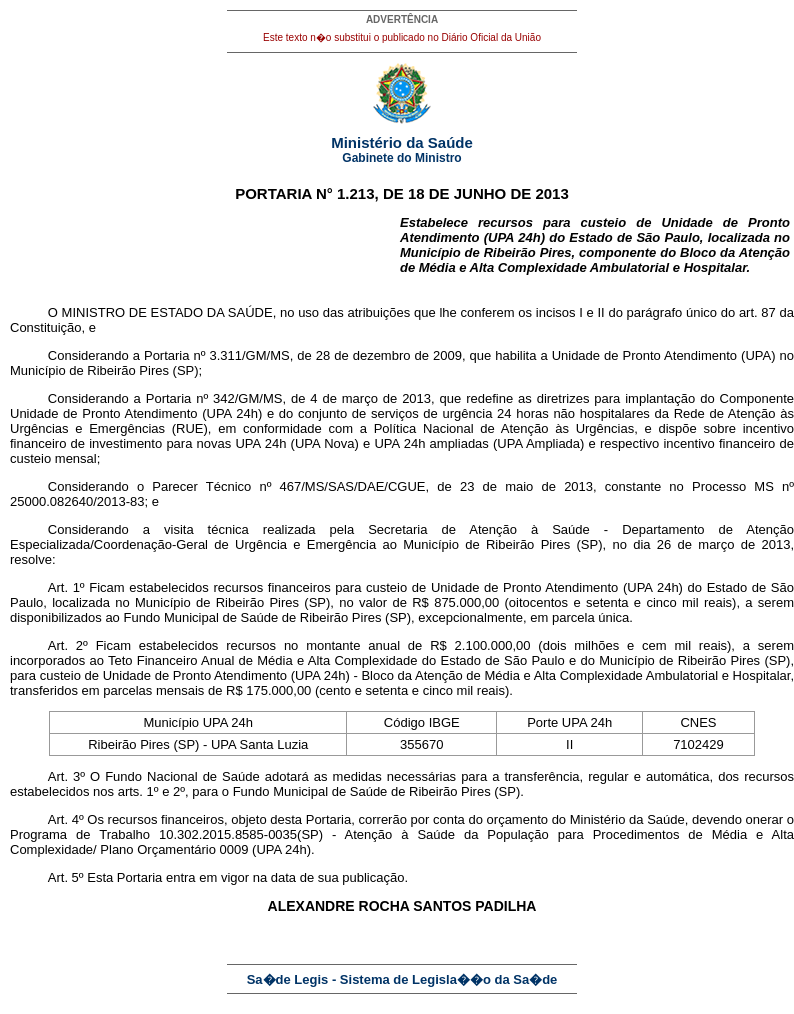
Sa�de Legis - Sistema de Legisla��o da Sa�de (402, 979)
